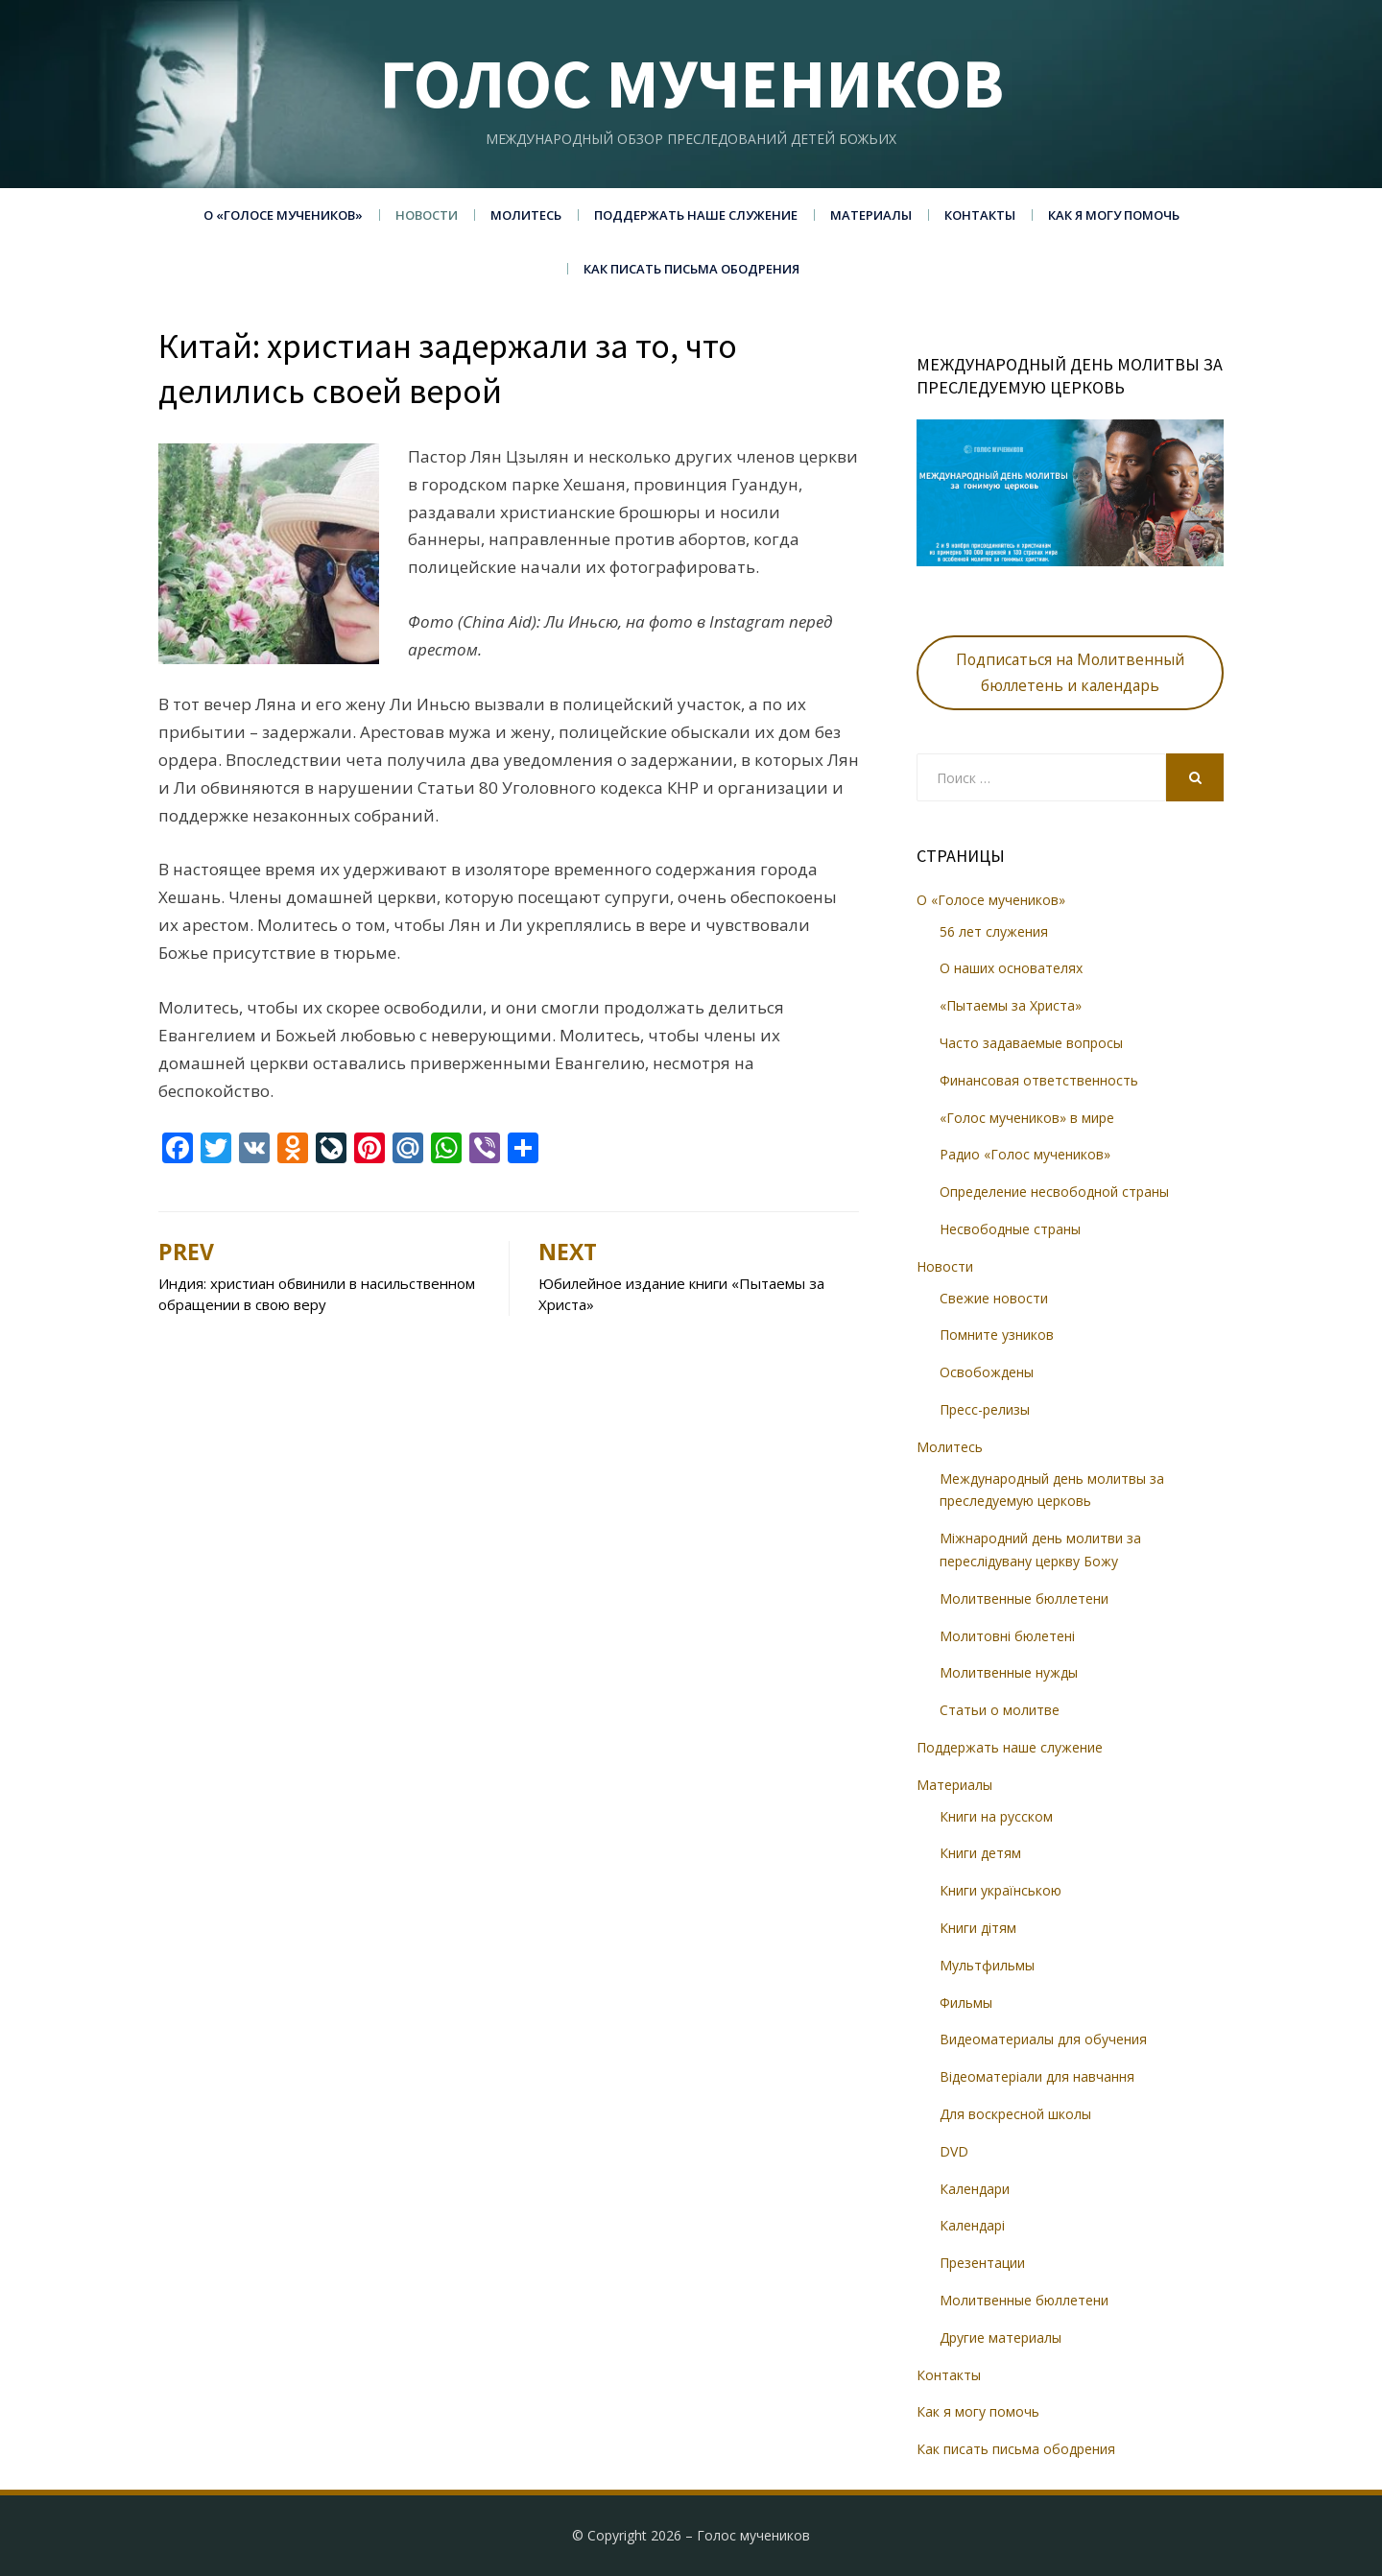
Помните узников (997, 1334)
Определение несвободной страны (1054, 1191)
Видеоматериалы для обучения (1043, 2039)
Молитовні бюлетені (1007, 1636)
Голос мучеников (691, 83)
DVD (954, 2151)
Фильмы (966, 2002)
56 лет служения (994, 931)
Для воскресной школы (1015, 2114)
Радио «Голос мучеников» (1025, 1154)
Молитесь (525, 215)
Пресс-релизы (985, 1409)
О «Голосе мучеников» (283, 215)
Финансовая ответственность (1039, 1080)
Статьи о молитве (1000, 1710)
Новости (426, 215)
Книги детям (980, 1853)
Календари (975, 2189)
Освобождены (987, 1372)
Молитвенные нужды (1009, 1672)
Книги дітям (978, 1928)
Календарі (972, 2225)
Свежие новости (994, 1298)
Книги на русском (996, 1816)
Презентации (982, 2263)
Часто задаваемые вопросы (1031, 1043)
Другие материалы (1000, 2337)
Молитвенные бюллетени (1024, 1598)
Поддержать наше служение (696, 215)
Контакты (979, 215)
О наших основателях (1011, 968)
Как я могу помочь (1113, 215)
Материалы (871, 215)
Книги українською (1000, 1890)
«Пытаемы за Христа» (1011, 1005)
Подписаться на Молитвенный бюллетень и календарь (1070, 672)
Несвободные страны (1010, 1229)
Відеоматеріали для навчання (1037, 2076)
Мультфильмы (987, 1965)
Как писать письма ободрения (691, 268)
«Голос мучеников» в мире (1027, 1118)
